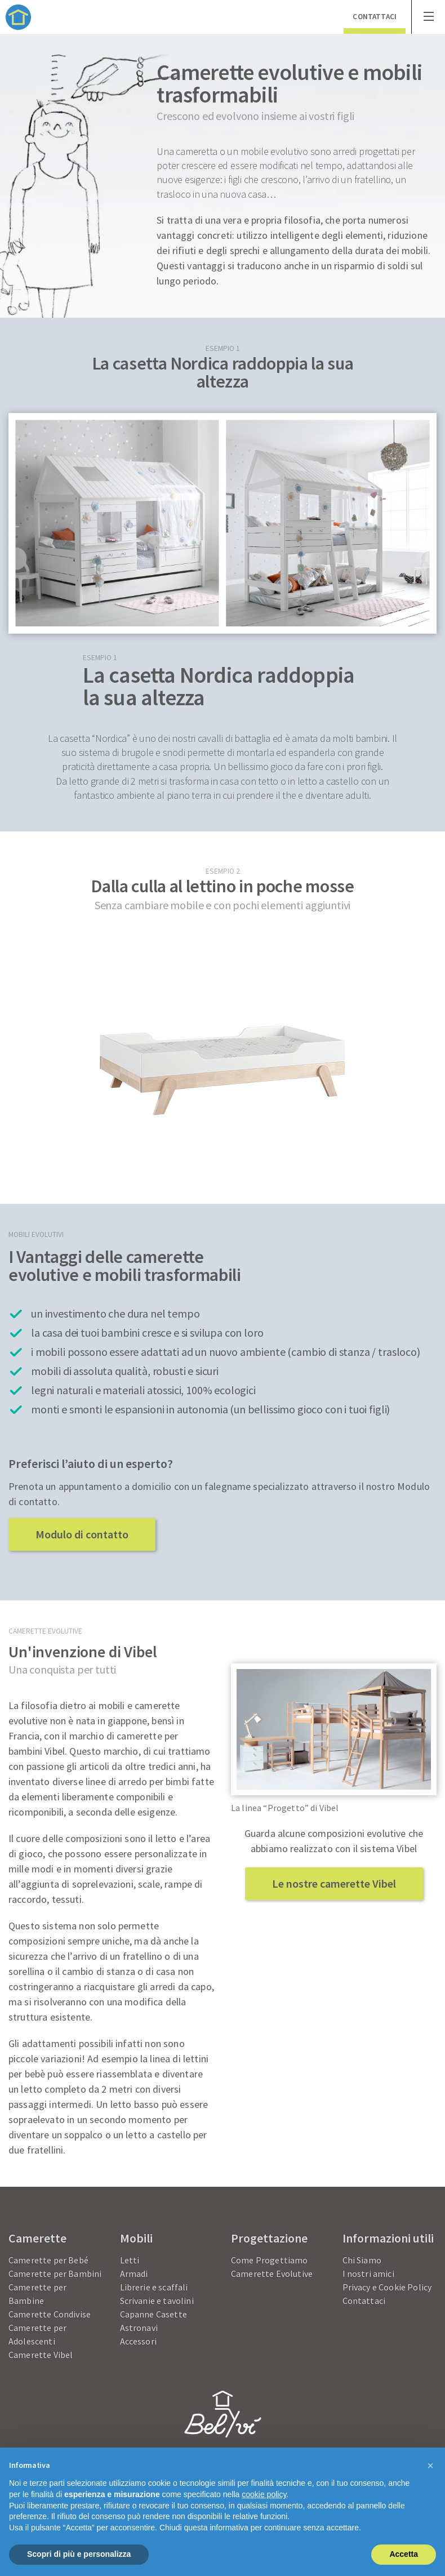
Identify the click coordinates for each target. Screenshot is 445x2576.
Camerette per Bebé (48, 2260)
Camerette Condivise (49, 2314)
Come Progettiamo (269, 2260)
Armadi (134, 2273)
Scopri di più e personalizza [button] (79, 2554)
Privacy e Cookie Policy (387, 2287)
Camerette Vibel (40, 2354)
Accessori (138, 2341)
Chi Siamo (361, 2260)
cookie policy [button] (264, 2494)
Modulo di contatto (81, 1534)
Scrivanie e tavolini (157, 2300)
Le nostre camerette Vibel (334, 1883)
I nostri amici (368, 2273)
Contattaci (364, 2300)
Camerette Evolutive (272, 2273)
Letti (130, 2260)
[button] (430, 2466)
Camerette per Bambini (54, 2273)
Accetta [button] (403, 2554)
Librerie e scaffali (154, 2287)
